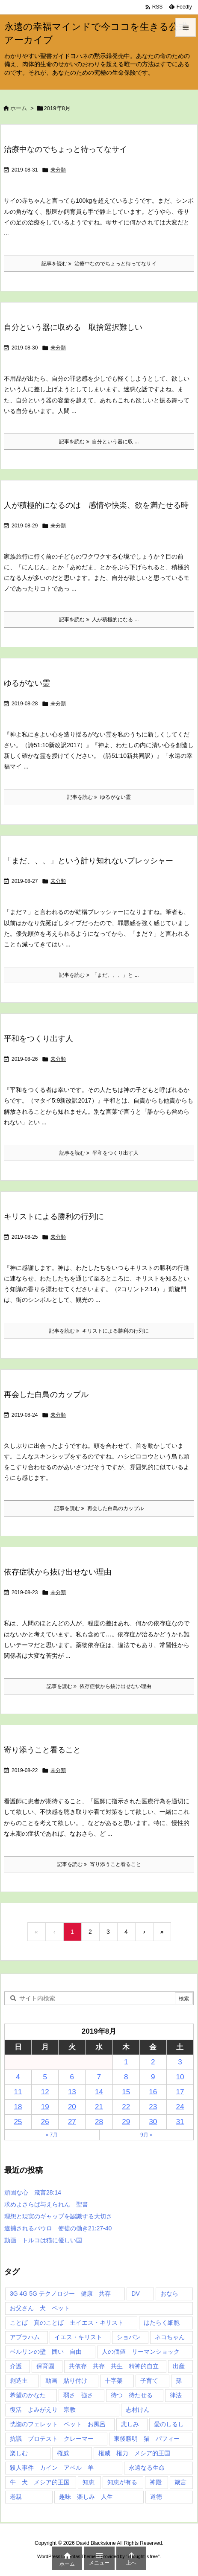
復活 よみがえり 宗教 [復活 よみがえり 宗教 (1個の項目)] (43, 2409)
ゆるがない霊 (27, 683)
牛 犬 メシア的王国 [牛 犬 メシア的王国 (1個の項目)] (40, 2482)
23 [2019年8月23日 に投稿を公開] (153, 2107)
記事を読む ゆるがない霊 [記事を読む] (99, 797)
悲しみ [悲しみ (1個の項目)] (130, 2424)
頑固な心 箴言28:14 (32, 2192)
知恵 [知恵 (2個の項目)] (89, 2482)
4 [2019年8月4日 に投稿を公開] (18, 2077)
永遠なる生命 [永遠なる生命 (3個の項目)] (147, 2467)
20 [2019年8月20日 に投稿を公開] (72, 2107)
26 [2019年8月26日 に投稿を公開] (45, 2122)
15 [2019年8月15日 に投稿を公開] (126, 2092)
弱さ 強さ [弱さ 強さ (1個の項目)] (78, 2395)
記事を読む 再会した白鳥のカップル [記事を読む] (99, 1508)
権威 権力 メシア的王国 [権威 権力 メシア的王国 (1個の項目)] (134, 2453)
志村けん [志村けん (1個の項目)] (138, 2409)
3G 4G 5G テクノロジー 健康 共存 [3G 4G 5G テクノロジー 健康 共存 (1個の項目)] (60, 2293)
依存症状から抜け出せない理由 (58, 1572)
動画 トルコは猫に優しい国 (43, 2240)
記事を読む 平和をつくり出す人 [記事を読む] (99, 1153)
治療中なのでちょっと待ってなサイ (65, 149)
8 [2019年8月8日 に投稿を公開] (126, 2077)
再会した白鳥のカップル (46, 1394)
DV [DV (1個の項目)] (135, 2293)
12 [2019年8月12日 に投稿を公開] (45, 2092)
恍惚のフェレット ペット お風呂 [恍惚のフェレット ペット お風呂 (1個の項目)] (58, 2424)
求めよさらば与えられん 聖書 (46, 2204)
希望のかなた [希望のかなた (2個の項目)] (28, 2395)
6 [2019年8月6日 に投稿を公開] (72, 2077)
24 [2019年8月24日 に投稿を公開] (180, 2107)
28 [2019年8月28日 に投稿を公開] (99, 2122)
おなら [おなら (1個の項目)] (169, 2293)
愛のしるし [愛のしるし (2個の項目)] (169, 2424)
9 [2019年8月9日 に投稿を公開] (153, 2077)
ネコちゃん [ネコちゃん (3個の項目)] (170, 2337)
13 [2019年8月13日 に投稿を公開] (72, 2092)
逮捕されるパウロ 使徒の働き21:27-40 (58, 2228)
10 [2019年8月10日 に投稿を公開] (180, 2077)
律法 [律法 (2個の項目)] (176, 2395)
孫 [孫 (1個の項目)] (179, 2380)
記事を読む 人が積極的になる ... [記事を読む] (99, 620)
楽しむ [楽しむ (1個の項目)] (19, 2453)
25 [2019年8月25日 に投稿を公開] (18, 2122)
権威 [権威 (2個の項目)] (63, 2453)
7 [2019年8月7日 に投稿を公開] (99, 2077)
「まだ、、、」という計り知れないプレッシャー (88, 860)
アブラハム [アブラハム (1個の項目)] (25, 2337)
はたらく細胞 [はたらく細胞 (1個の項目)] (162, 2322)
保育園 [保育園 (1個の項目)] (45, 2366)
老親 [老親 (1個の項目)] (16, 2496)
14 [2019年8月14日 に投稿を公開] (99, 2092)
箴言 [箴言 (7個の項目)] (180, 2482)
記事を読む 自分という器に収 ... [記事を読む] (99, 442)
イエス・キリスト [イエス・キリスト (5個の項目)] (78, 2337)
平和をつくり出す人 (38, 1038)
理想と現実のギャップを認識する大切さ (58, 2216)
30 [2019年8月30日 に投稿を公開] (153, 2122)
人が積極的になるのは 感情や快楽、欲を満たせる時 (96, 505)
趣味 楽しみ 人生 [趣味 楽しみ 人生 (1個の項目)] (86, 2496)
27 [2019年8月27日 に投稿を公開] (72, 2122)
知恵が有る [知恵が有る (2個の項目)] (122, 2482)
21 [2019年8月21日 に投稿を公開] (99, 2107)
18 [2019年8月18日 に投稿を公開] (18, 2107)
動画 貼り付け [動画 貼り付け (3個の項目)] (66, 2380)
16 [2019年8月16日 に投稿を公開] (153, 2092)
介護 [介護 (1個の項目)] (16, 2366)
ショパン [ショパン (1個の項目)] (129, 2337)
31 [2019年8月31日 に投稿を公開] (180, 2122)
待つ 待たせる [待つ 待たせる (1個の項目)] (132, 2395)
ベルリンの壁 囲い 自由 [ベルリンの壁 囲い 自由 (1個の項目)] (46, 2351)
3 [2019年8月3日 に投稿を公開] (180, 2062)
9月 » (146, 2135)
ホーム (18, 108)
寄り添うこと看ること (42, 1750)
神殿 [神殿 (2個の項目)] (156, 2482)
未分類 (58, 170)
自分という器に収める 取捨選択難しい (73, 327)
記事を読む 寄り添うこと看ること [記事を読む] (99, 1864)
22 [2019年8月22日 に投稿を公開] (126, 2107)
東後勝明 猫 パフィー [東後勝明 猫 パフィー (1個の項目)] (147, 2438)
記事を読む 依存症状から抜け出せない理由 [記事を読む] (99, 1686)
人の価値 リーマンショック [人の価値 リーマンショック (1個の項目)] (141, 2351)
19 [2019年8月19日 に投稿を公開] (45, 2107)
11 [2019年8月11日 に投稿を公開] (18, 2092)
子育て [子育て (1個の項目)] (149, 2380)
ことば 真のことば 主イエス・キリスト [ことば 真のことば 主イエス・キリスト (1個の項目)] (67, 2322)
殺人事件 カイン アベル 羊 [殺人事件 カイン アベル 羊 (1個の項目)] (52, 2467)
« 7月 (51, 2135)
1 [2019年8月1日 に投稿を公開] (126, 2062)
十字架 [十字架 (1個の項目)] (114, 2380)
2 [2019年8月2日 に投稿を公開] (153, 2062)
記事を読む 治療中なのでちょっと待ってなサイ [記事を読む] (99, 264)
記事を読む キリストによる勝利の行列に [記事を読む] (99, 1331)
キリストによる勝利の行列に (54, 1216)
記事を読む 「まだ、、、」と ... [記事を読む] (99, 975)
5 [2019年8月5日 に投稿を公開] (45, 2077)
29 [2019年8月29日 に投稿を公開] (126, 2122)
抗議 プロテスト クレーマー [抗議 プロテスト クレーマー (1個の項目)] (52, 2438)
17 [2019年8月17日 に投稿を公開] (180, 2092)
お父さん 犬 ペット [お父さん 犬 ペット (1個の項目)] (40, 2308)
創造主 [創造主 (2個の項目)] (19, 2380)
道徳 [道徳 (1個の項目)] (156, 2496)
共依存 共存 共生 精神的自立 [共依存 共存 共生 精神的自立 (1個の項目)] (114, 2366)
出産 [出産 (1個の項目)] (179, 2366)
